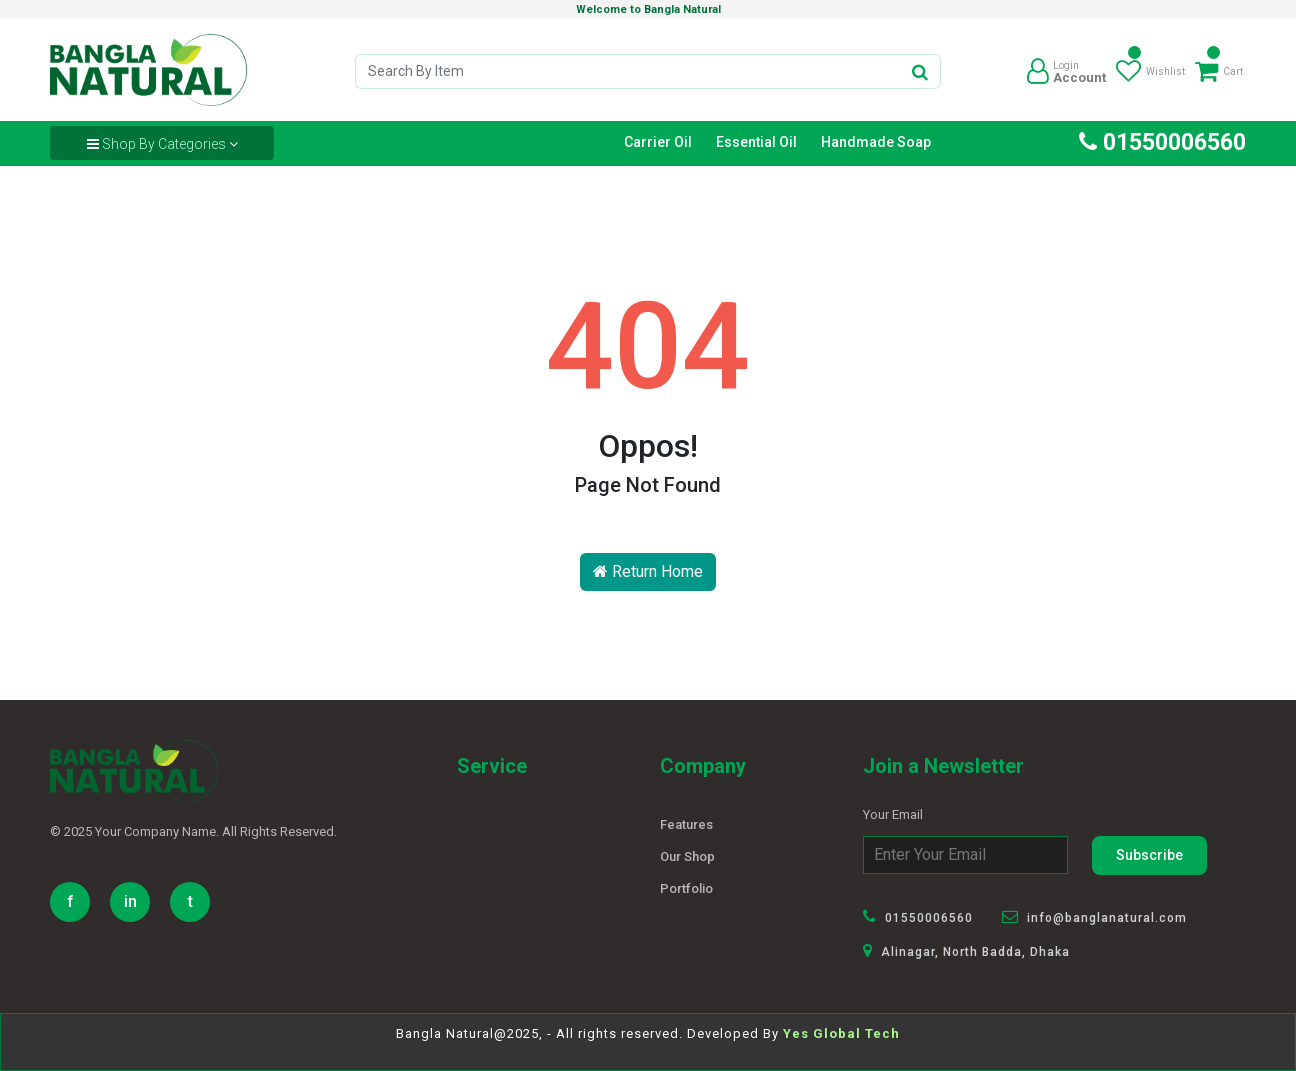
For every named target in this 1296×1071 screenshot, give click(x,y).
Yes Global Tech (841, 1033)
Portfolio (686, 888)
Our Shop (687, 856)
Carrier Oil (658, 142)
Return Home (648, 571)
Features (686, 824)
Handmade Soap (876, 142)
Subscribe (1149, 855)
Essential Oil (756, 142)
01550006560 (1162, 142)
